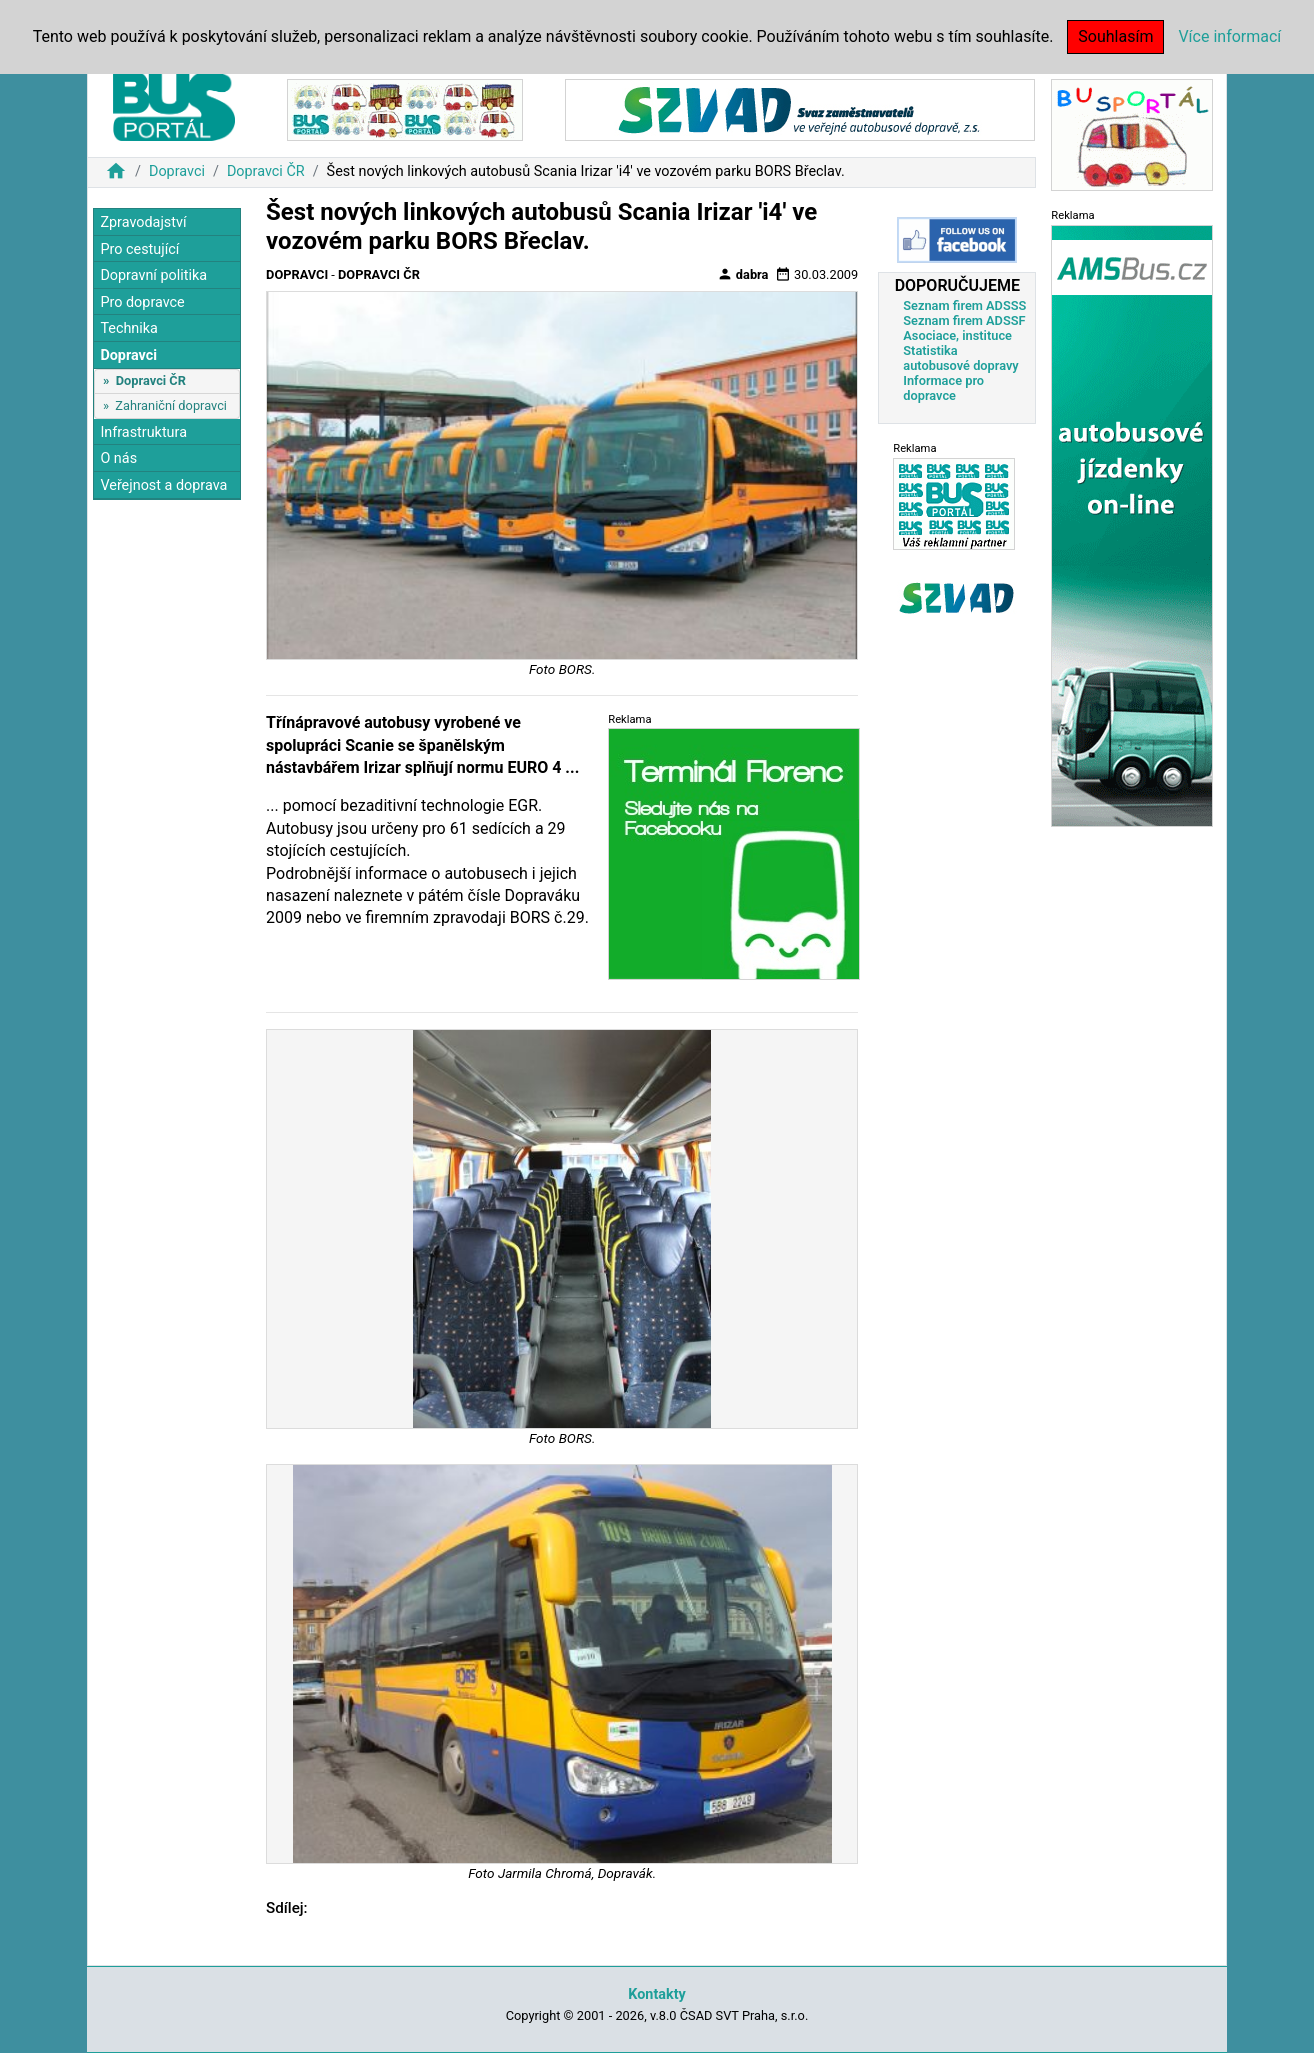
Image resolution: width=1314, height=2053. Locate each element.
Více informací (1229, 36)
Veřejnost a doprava (163, 485)
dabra (743, 274)
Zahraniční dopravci (171, 405)
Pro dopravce (142, 302)
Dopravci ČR (266, 171)
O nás (118, 458)
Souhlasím (1115, 36)
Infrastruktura (143, 432)
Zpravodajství (143, 222)
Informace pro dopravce (943, 388)
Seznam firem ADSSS (964, 305)
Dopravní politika (153, 275)
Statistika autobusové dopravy (960, 358)
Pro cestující (139, 249)
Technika (129, 328)
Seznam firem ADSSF (964, 320)
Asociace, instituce (957, 335)
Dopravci (177, 171)
